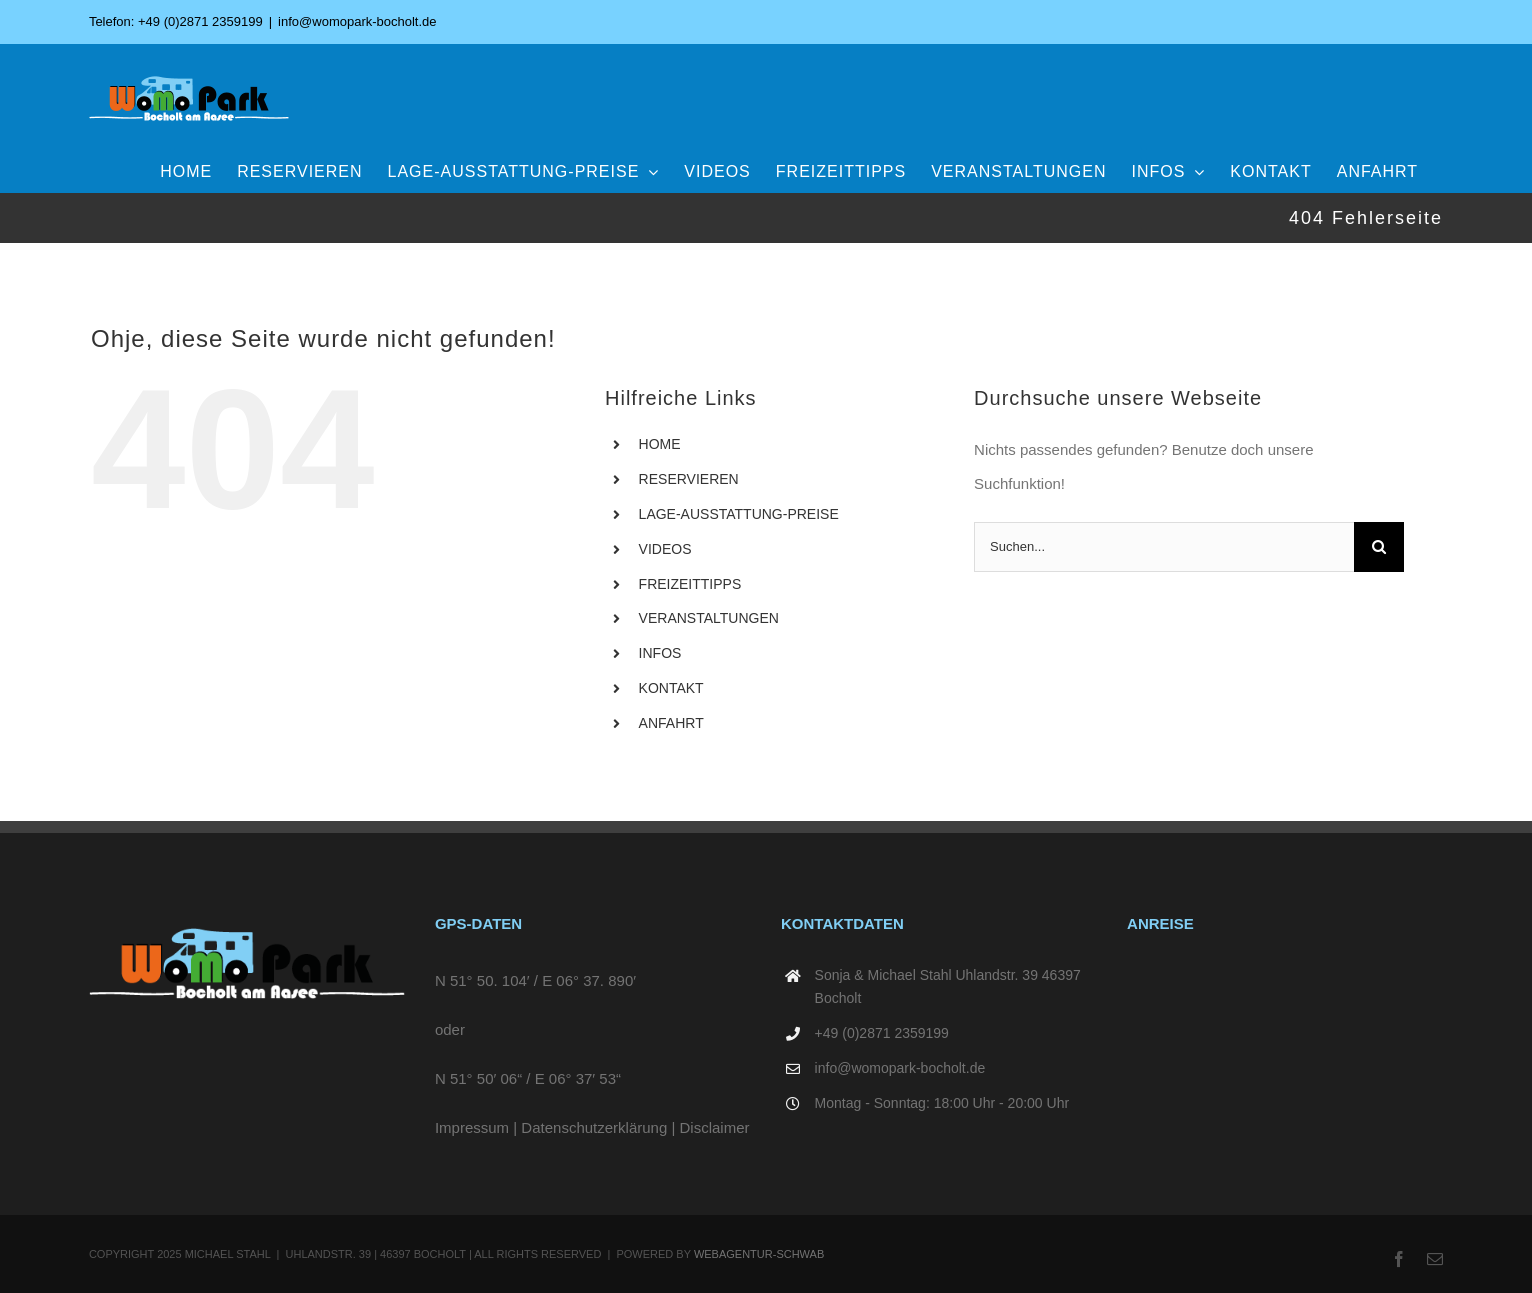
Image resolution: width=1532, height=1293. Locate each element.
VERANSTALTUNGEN (709, 618)
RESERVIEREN (689, 479)
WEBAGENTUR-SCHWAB (759, 1254)
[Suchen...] (1164, 547)
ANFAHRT (671, 723)
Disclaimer (715, 1127)
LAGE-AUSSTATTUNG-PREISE (739, 514)
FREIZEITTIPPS (690, 584)
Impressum (472, 1127)
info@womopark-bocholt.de (357, 21)
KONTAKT (671, 688)
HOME (660, 444)
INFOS (660, 653)
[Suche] (1379, 547)
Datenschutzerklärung (594, 1127)
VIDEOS (665, 549)
